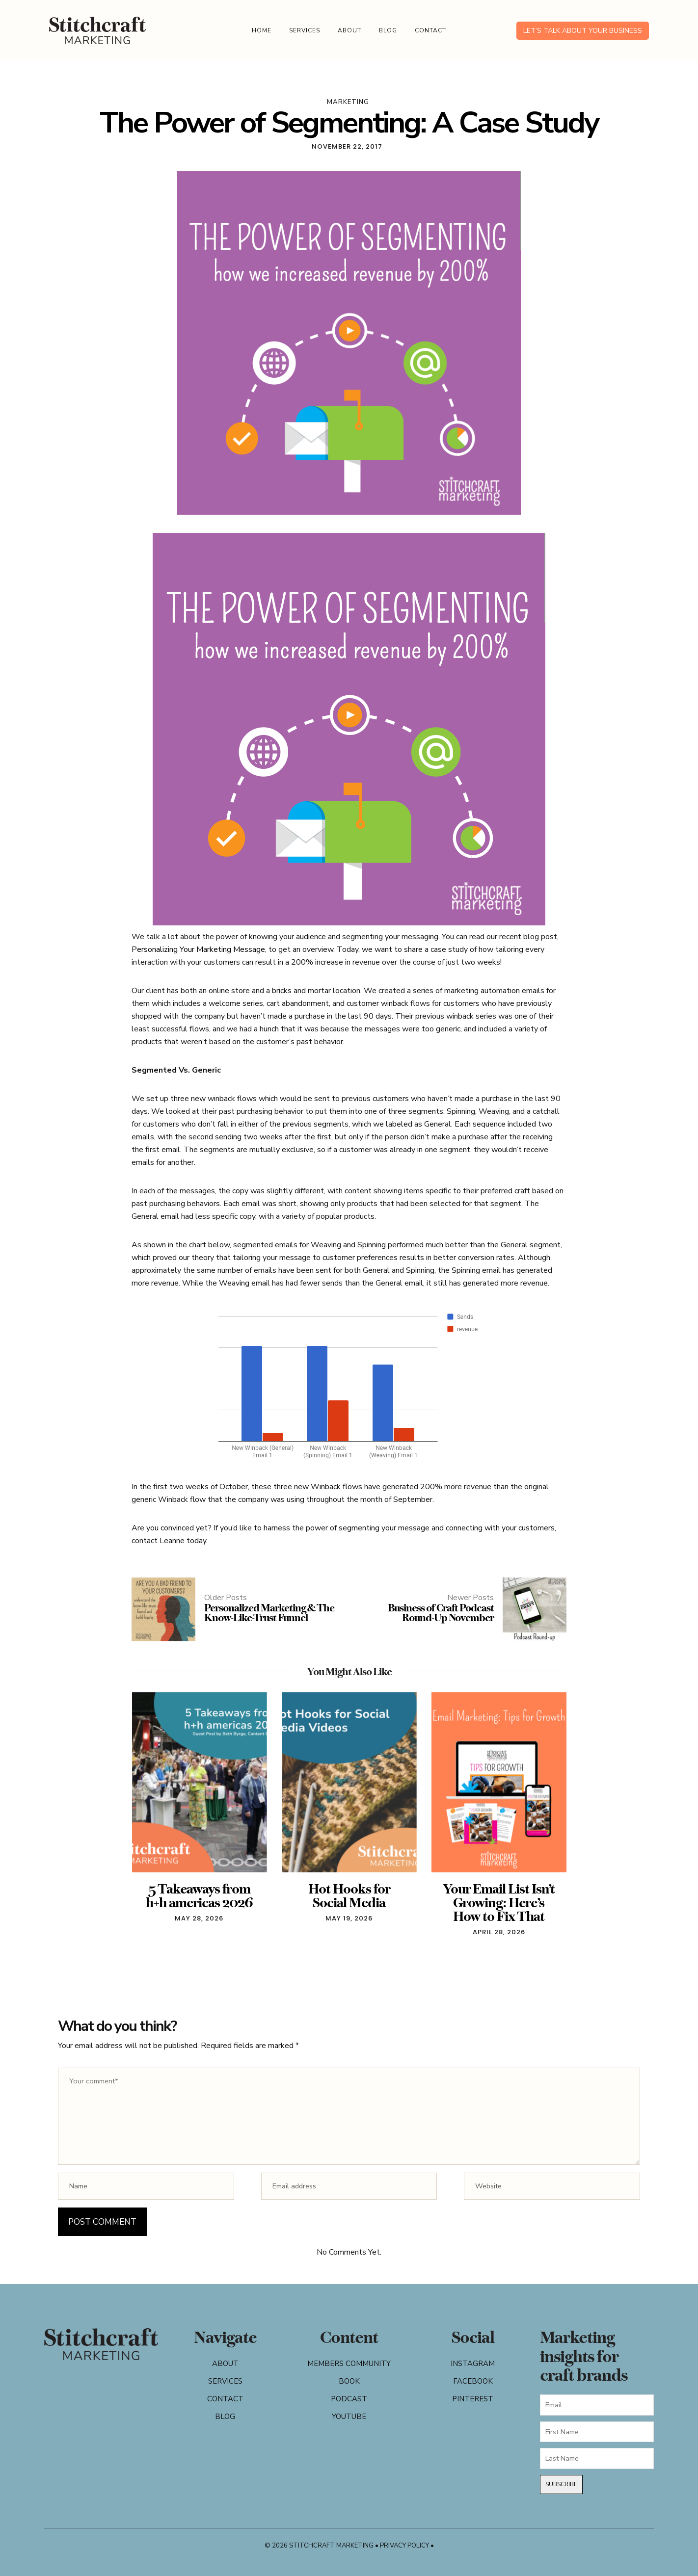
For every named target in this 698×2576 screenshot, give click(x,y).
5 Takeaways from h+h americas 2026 (199, 1895)
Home (261, 30)
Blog (388, 30)
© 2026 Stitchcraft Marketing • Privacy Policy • (349, 2545)
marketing (348, 102)
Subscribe (561, 2484)
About (349, 30)
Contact (430, 30)
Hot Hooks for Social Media (349, 1895)
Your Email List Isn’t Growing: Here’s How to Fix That (499, 1902)
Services (304, 30)
